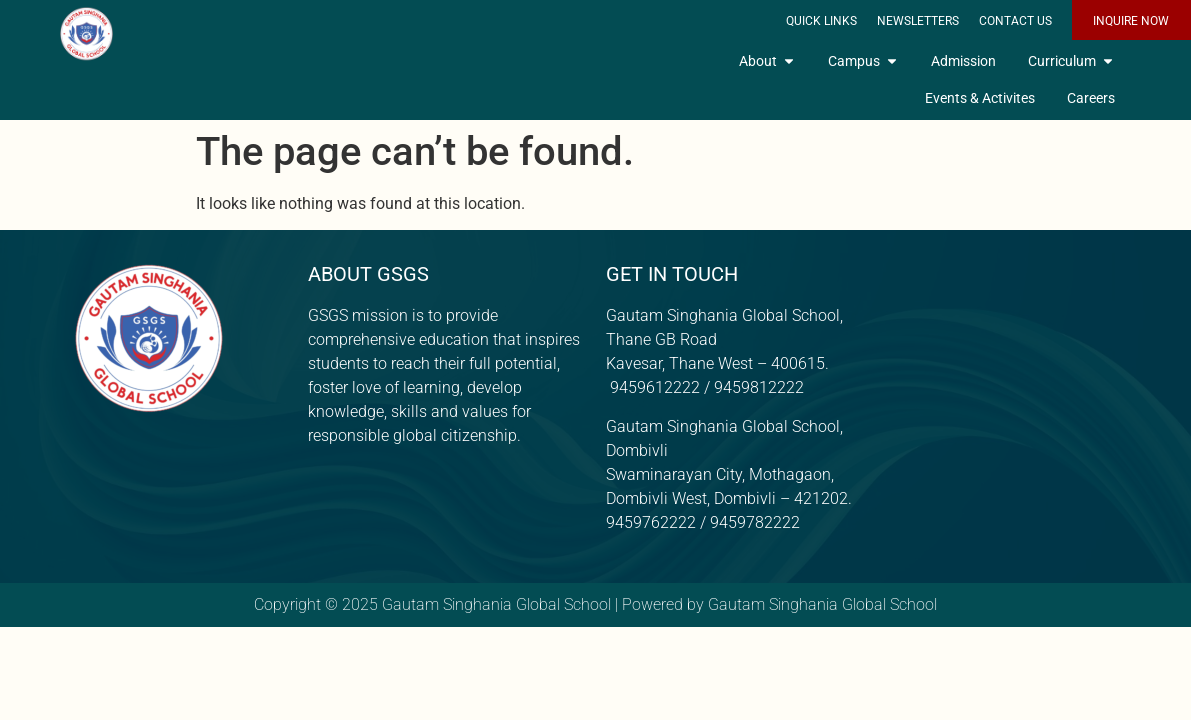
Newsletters (918, 21)
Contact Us (1015, 21)
